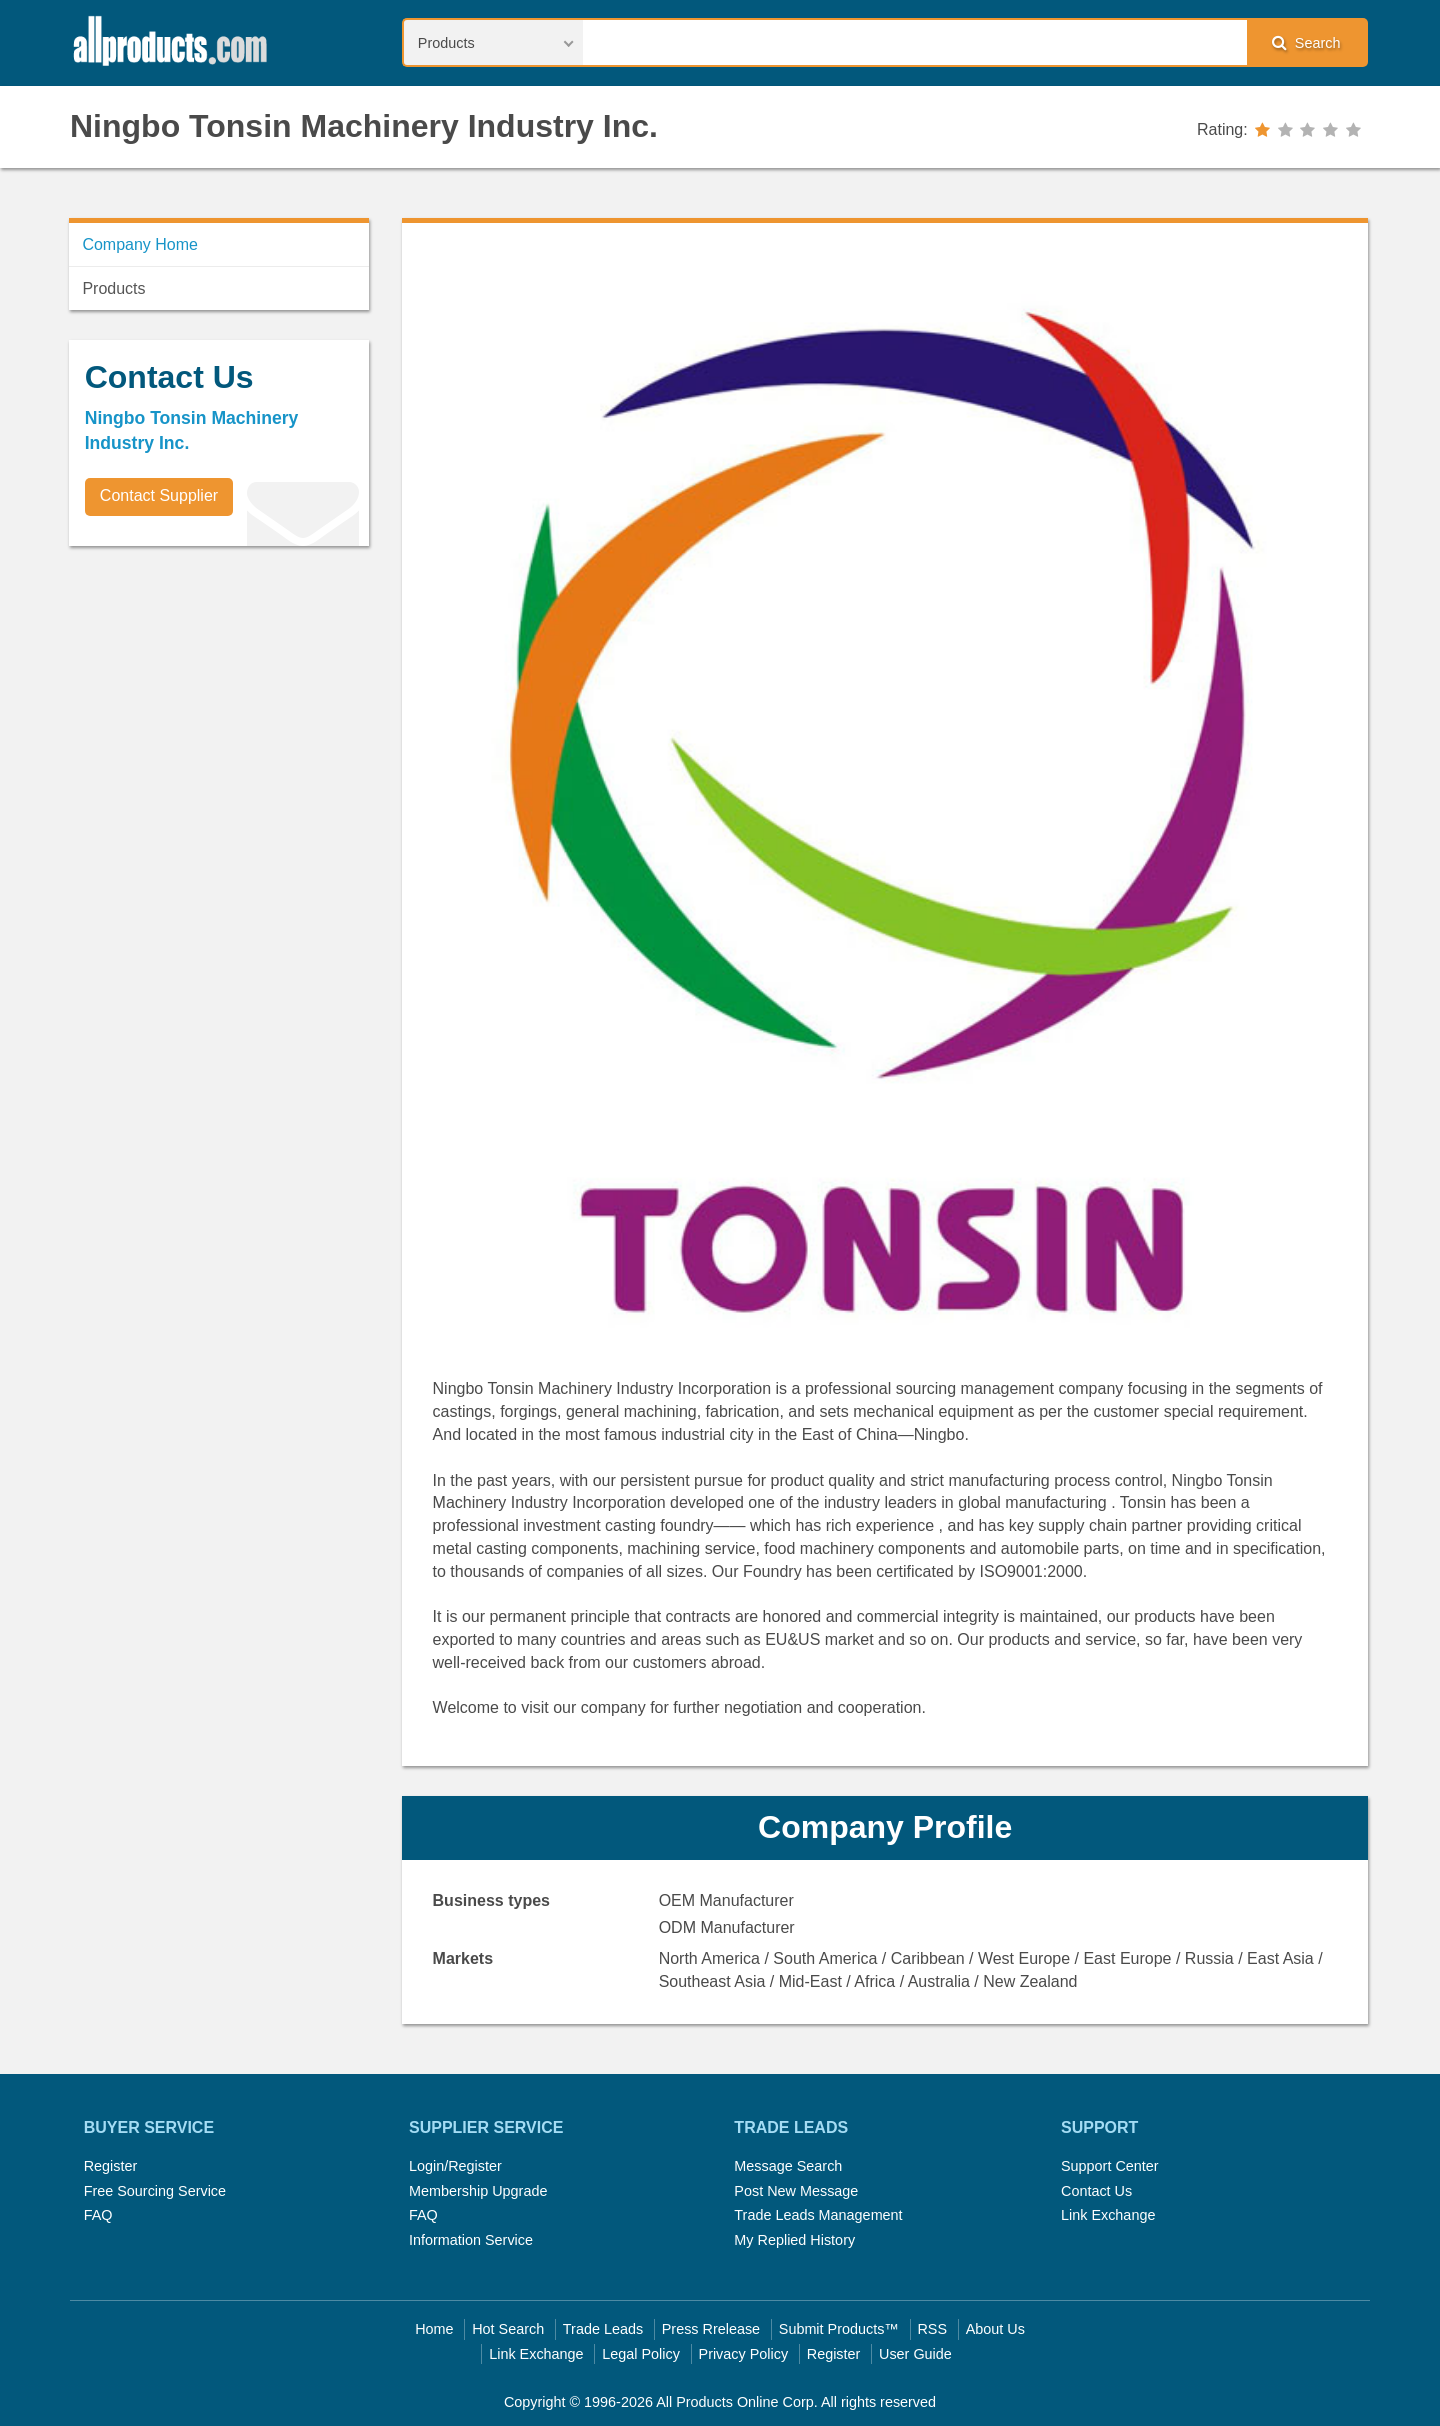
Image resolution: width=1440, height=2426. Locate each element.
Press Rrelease (711, 2329)
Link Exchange (1108, 2215)
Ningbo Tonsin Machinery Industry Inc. (364, 126)
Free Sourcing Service (155, 2191)
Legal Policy (641, 2354)
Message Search (788, 2166)
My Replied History (794, 2240)
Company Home (140, 244)
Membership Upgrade (478, 2191)
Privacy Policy (744, 2354)
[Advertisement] (219, 701)
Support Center (1110, 2166)
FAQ (98, 2215)
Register (111, 2166)
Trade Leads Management (818, 2215)
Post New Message (796, 2191)
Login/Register (455, 2166)
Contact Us (1096, 2191)
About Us (995, 2329)
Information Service (471, 2240)
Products (113, 288)
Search (1306, 42)
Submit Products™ (839, 2329)
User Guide (915, 2354)
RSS (932, 2329)
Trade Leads (603, 2329)
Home (434, 2329)
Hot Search (508, 2329)
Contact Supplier (159, 495)
